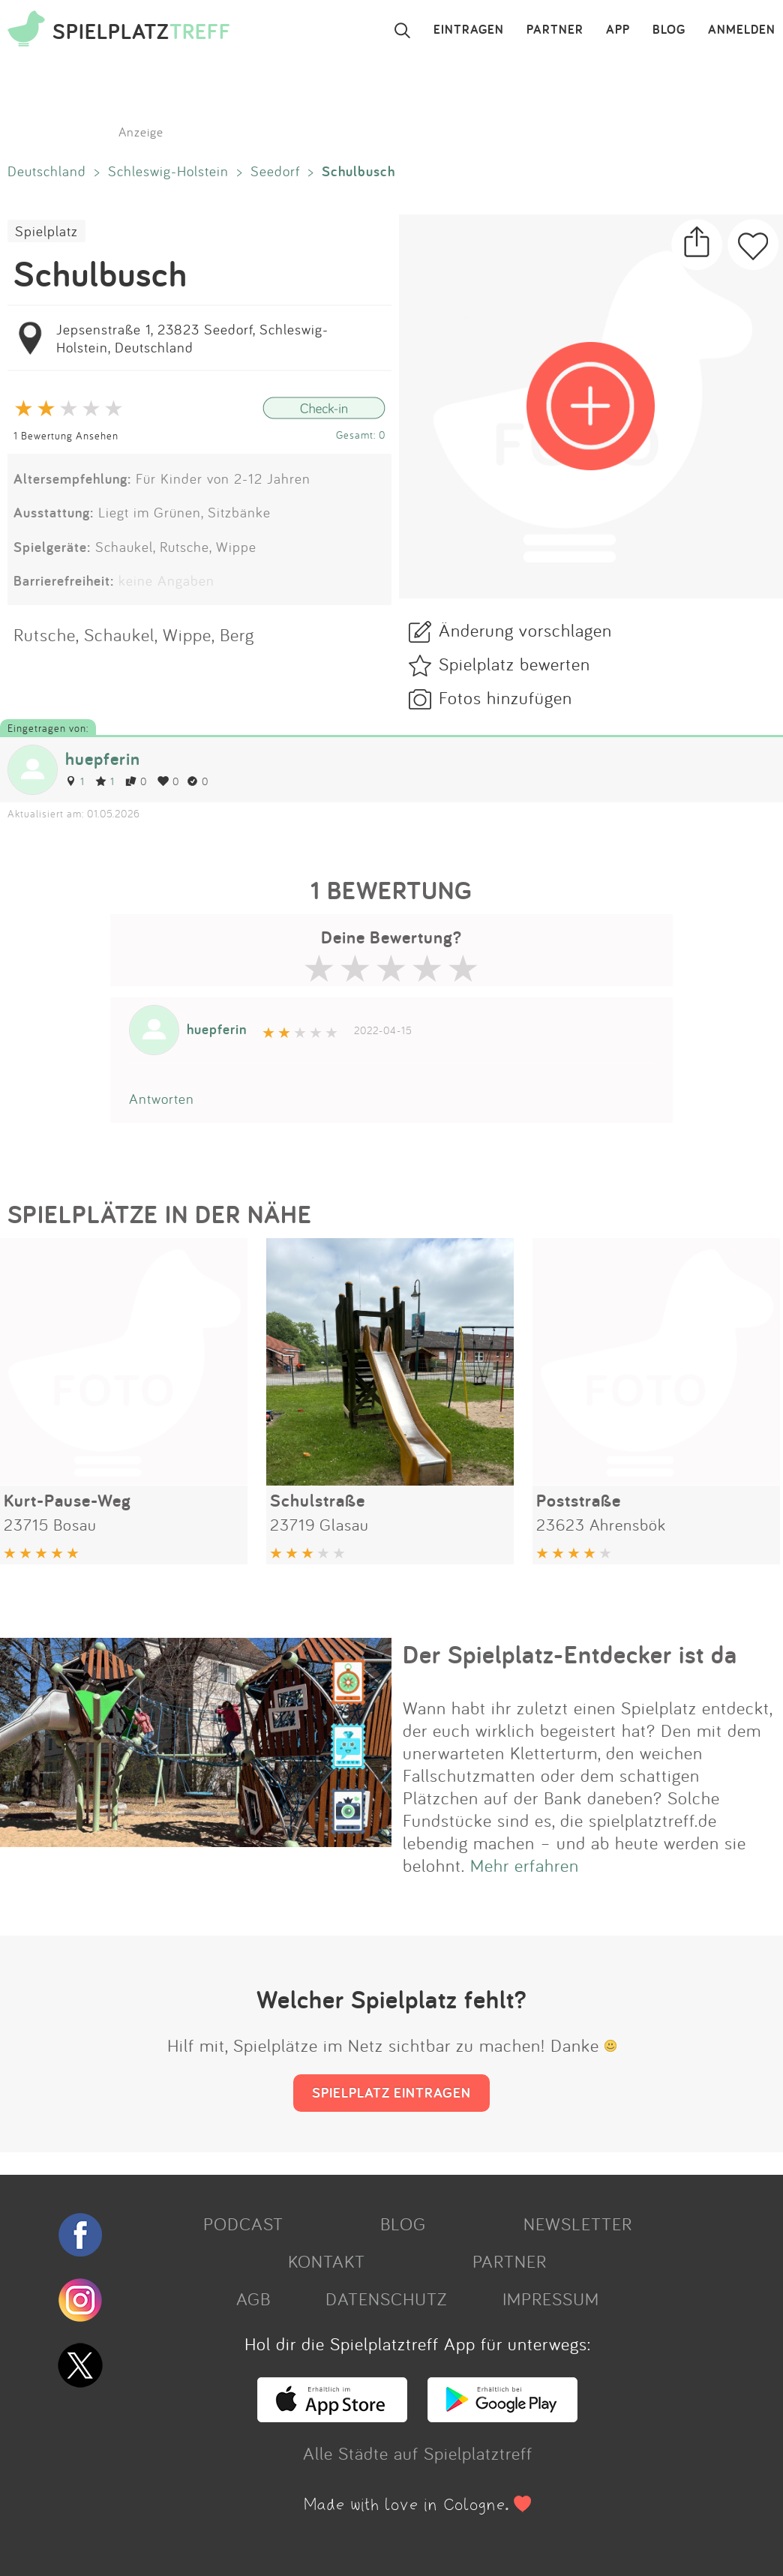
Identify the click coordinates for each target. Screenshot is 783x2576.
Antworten (161, 1099)
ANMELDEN (742, 30)
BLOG (669, 30)
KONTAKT (326, 2261)
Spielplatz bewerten (514, 663)
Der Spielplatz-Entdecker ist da (570, 1654)
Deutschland (47, 171)
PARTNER (555, 30)
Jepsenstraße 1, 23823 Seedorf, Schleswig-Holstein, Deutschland (192, 338)
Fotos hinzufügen (505, 697)
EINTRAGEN (469, 30)
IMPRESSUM (550, 2298)
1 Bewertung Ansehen (66, 435)
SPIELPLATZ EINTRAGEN (391, 2092)
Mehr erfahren (524, 1865)
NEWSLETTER (578, 2223)
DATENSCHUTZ (386, 2298)
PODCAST (243, 2223)
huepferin (102, 758)
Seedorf (275, 171)
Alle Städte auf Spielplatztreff (417, 2453)
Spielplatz (46, 231)
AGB (253, 2298)
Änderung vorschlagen (525, 630)
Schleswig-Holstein (168, 171)
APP (618, 30)
